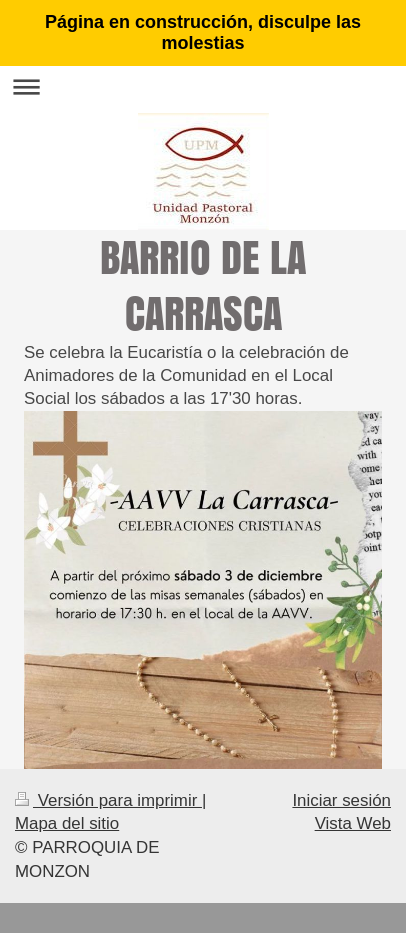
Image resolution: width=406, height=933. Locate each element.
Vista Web (353, 823)
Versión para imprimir (108, 800)
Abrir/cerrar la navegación (203, 86)
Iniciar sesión (341, 800)
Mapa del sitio (67, 823)
